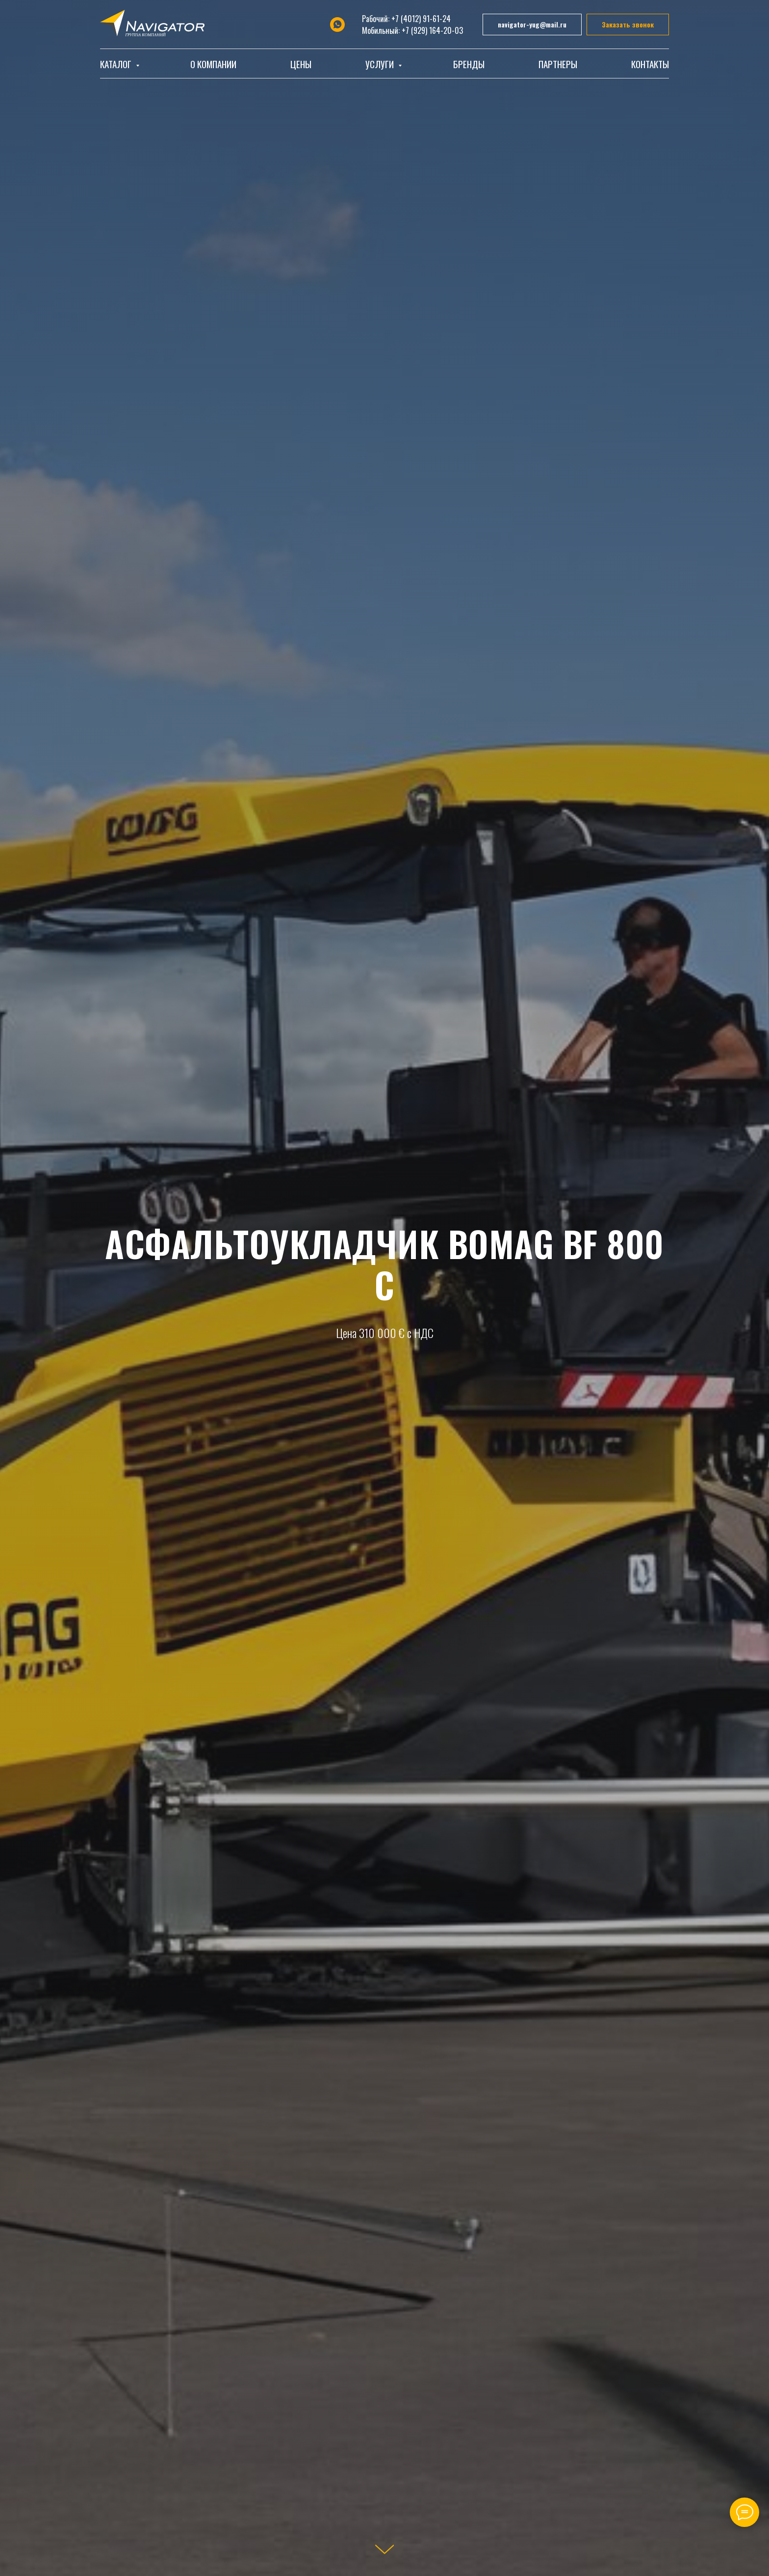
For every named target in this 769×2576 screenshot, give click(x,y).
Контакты (650, 64)
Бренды (469, 64)
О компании (213, 64)
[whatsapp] (337, 24)
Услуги (380, 64)
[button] (628, 25)
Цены (300, 64)
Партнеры (557, 64)
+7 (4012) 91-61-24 (421, 19)
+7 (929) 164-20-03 (432, 30)
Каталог (116, 64)
